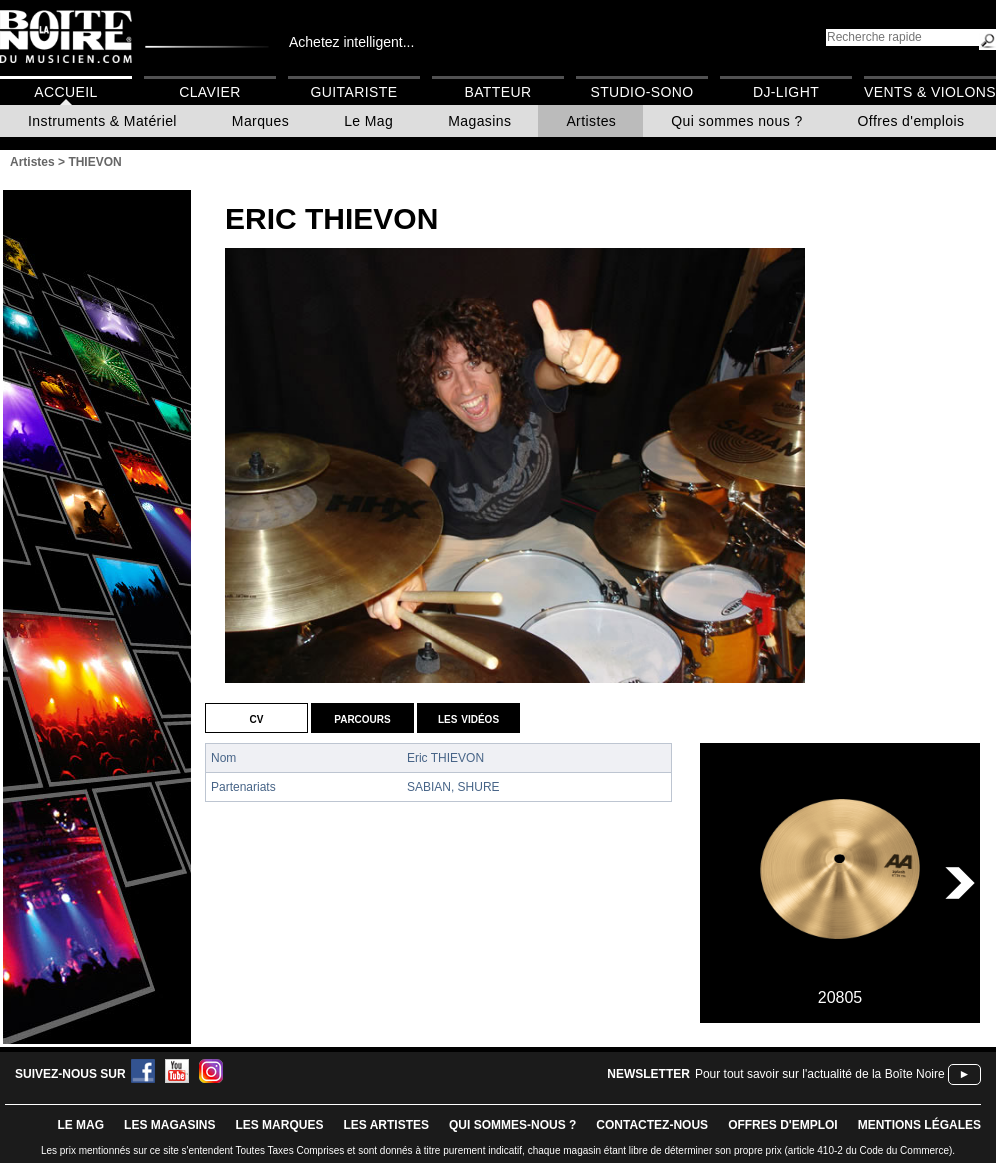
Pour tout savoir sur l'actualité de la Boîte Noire (820, 1074)
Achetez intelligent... (351, 42)
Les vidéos (468, 718)
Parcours (362, 718)
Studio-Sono (641, 92)
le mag (80, 1125)
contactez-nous (652, 1125)
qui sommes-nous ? (512, 1125)
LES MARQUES (279, 1125)
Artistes (591, 121)
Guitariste (354, 92)
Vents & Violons (930, 92)
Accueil (65, 92)
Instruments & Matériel (102, 121)
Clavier (210, 92)
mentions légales (919, 1125)
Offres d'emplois (911, 121)
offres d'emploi (783, 1125)
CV (257, 718)
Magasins (479, 121)
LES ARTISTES (386, 1125)
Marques (260, 121)
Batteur (497, 92)
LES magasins (169, 1125)
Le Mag (368, 121)
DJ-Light (786, 92)
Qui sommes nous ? (736, 121)
